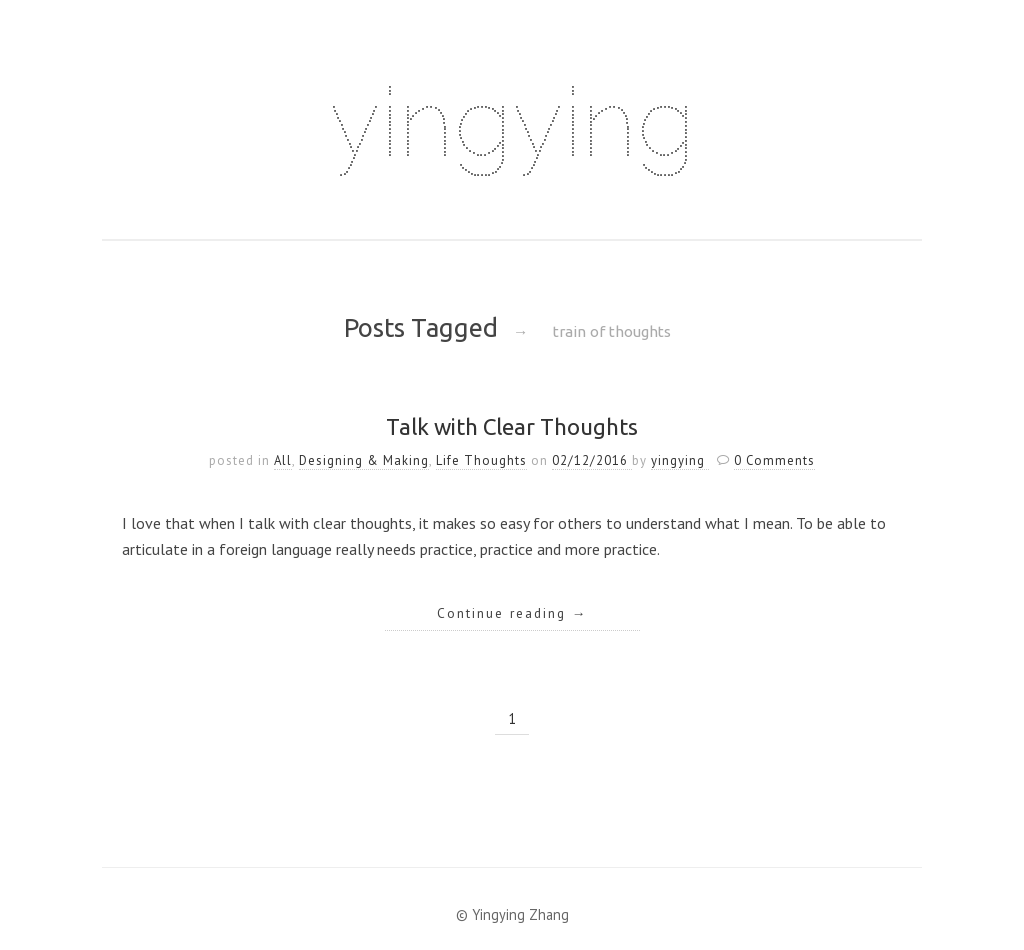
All (283, 460)
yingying (512, 122)
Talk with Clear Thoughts (512, 426)
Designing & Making (364, 460)
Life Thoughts (481, 460)
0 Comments (774, 460)
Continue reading (512, 613)
